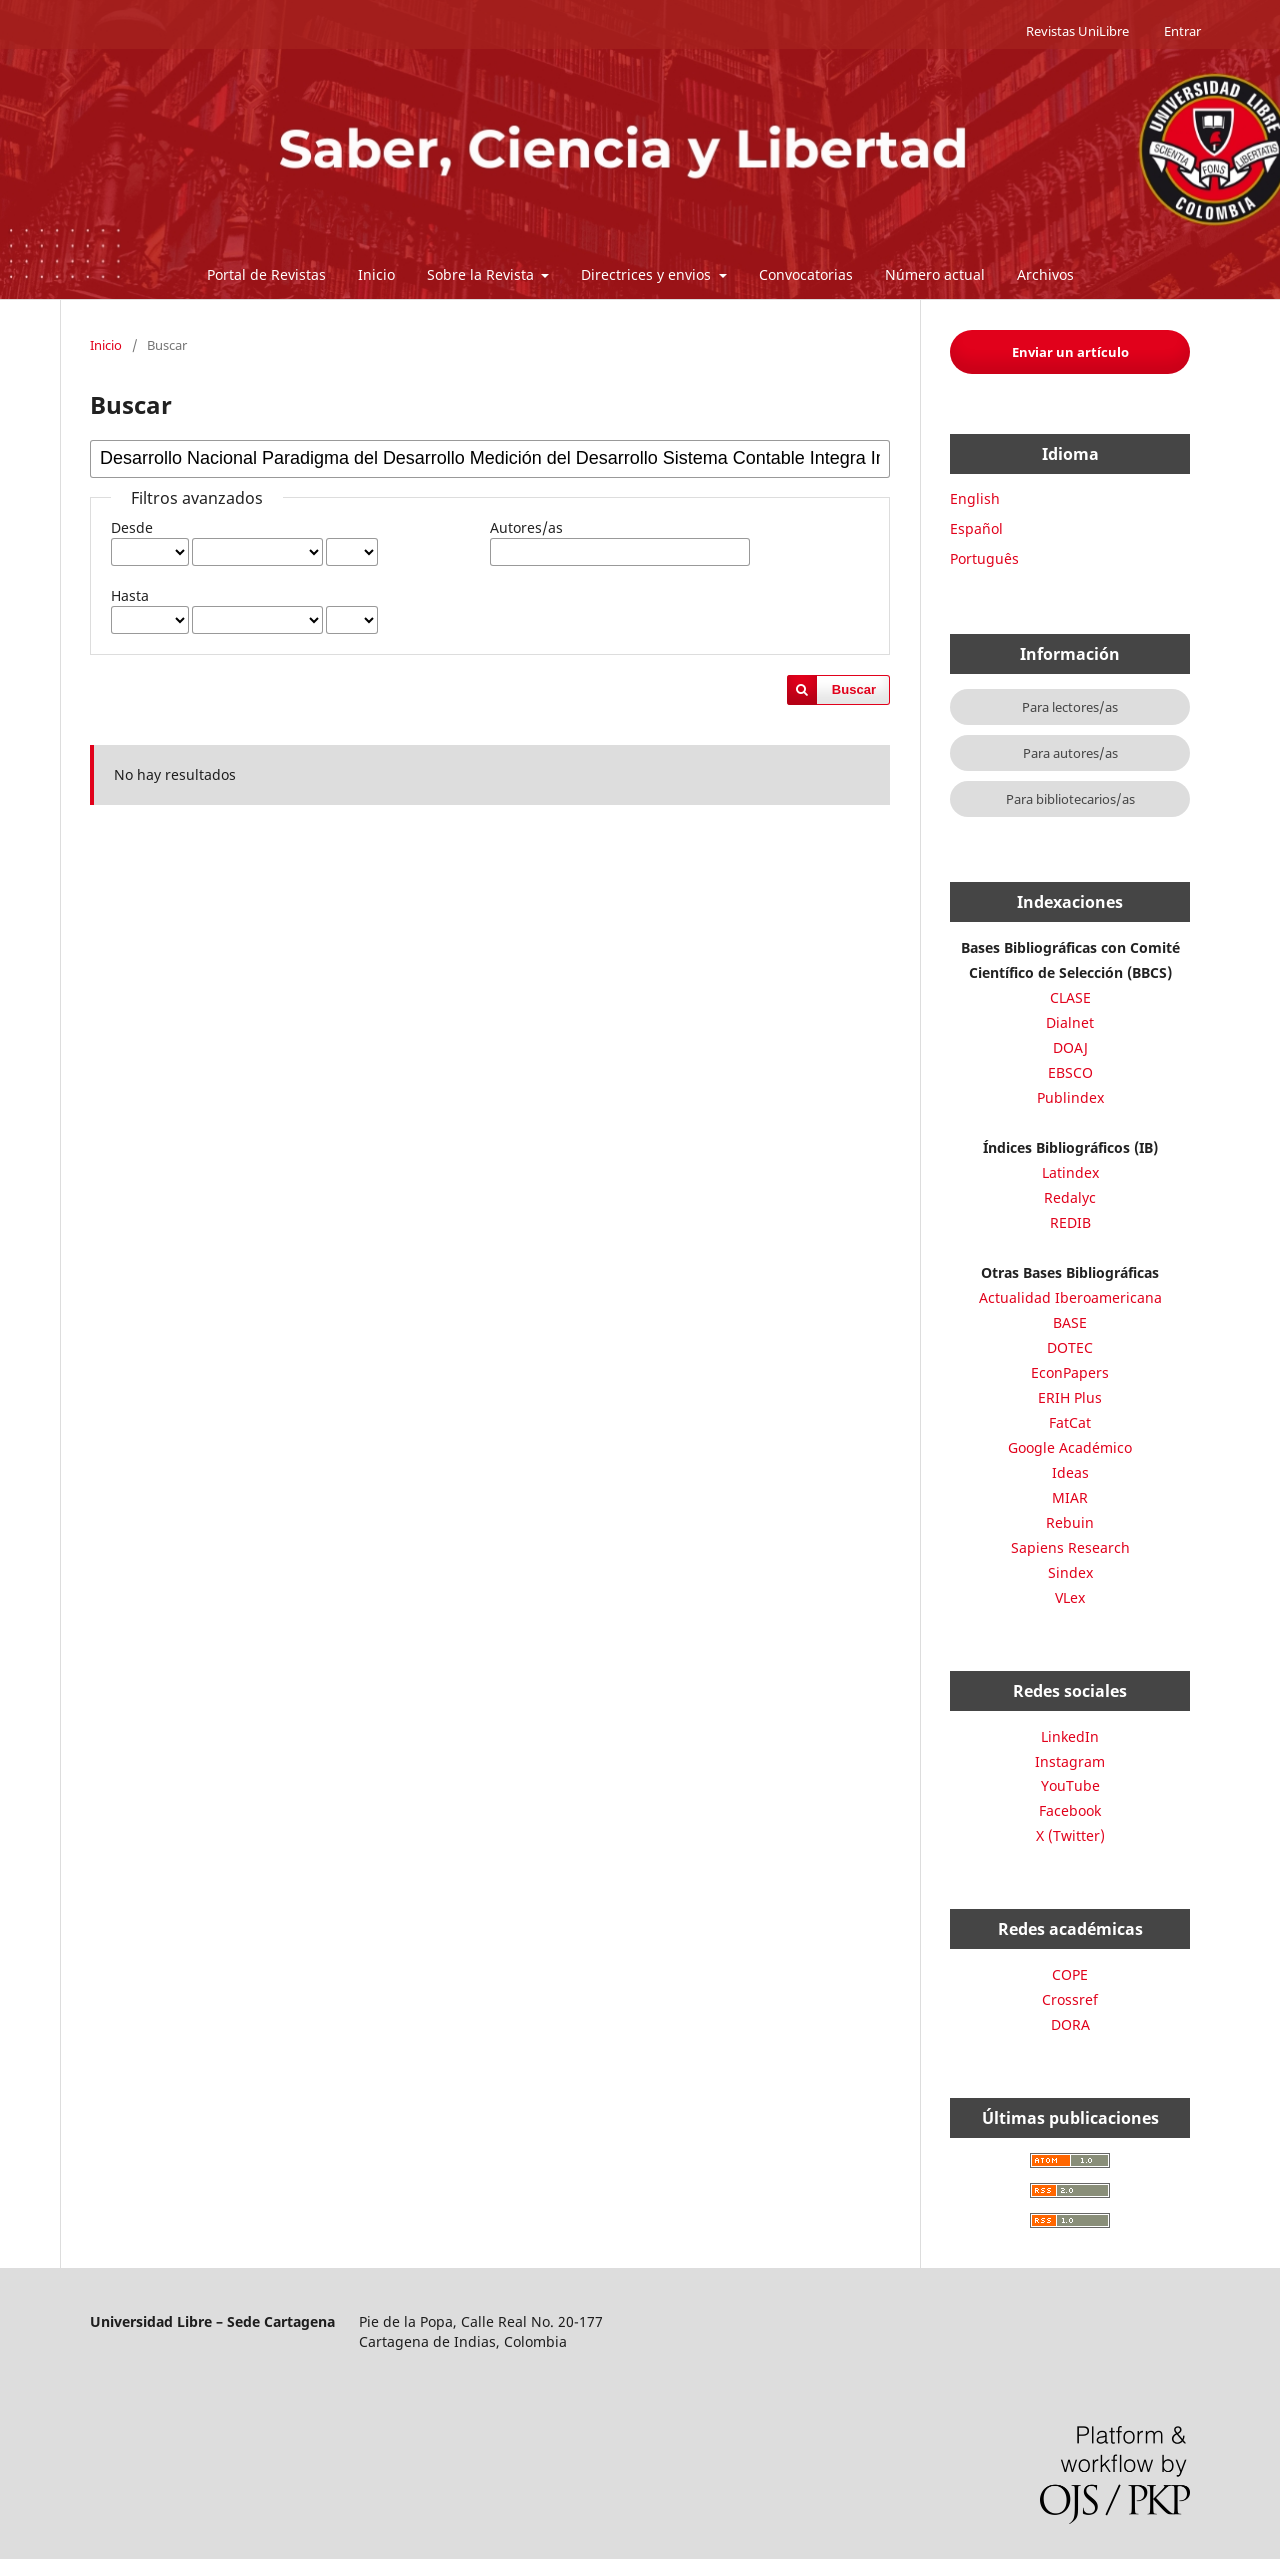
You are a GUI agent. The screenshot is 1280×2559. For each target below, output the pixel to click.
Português (984, 558)
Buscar (854, 689)
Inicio (376, 274)
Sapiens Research (1070, 1547)
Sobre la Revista (482, 274)
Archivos (1045, 274)
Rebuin (1070, 1522)
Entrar (1182, 31)
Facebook (1070, 1810)
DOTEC (1070, 1347)
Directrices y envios (648, 274)
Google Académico (1070, 1447)
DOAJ (1070, 1047)
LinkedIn (1070, 1736)
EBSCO (1070, 1072)
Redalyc (1070, 1197)
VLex (1070, 1597)
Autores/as (526, 527)
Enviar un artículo (1070, 352)
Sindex (1070, 1572)
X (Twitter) (1070, 1835)
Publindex (1070, 1097)
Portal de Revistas (266, 274)
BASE (1070, 1322)
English (975, 498)
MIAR (1070, 1497)
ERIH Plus (1070, 1397)
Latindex (1070, 1172)
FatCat (1070, 1422)
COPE (1070, 1974)
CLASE (1070, 997)
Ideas (1070, 1472)
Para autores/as (1070, 753)
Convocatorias (806, 274)
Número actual (935, 274)
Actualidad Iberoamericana (1070, 1297)
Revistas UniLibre (1077, 31)
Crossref (1070, 1999)
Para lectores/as (1070, 707)
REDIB (1070, 1222)
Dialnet (1070, 1022)
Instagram (1070, 1761)
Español (976, 528)
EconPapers (1070, 1372)
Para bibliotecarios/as (1070, 799)
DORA (1070, 2024)
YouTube (1070, 1785)
